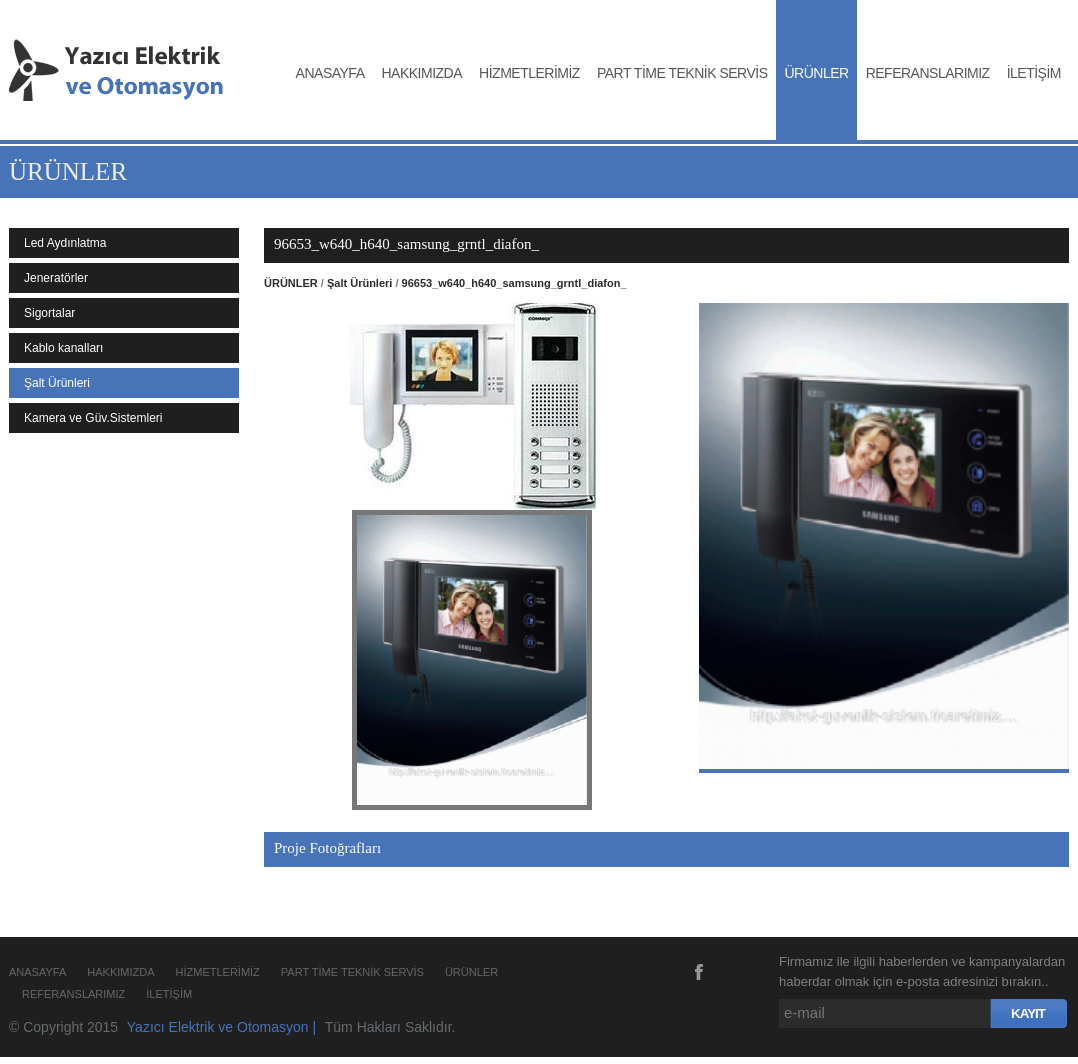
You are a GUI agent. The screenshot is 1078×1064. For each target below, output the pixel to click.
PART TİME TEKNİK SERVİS (682, 73)
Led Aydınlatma (65, 243)
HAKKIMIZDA (422, 73)
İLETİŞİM (1034, 73)
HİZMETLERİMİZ (529, 73)
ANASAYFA (330, 73)
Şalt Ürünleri (57, 383)
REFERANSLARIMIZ (928, 73)
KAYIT (1028, 1013)
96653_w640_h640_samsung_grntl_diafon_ (514, 283)
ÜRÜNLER (816, 73)
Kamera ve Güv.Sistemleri (93, 418)
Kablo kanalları (63, 348)
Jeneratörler (56, 278)
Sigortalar (49, 313)
